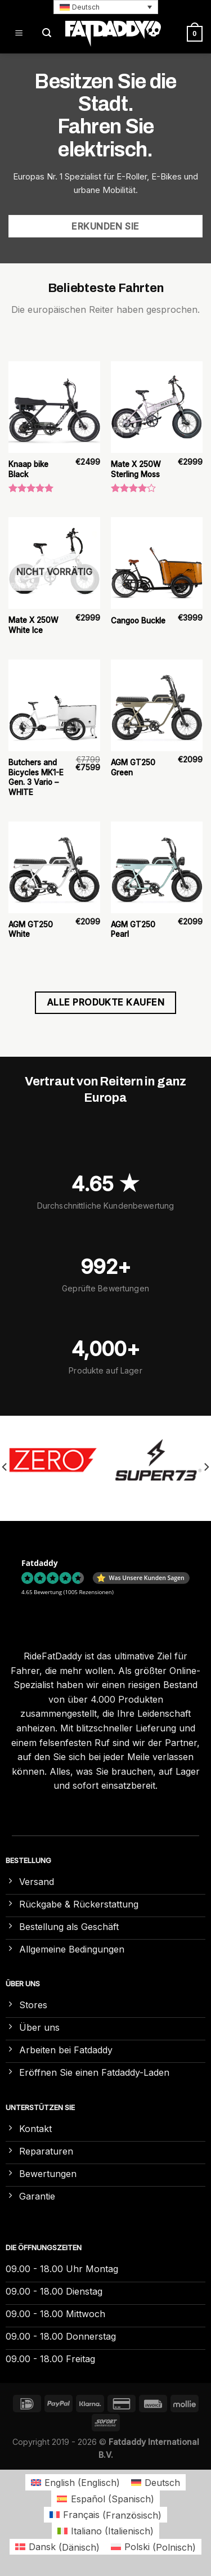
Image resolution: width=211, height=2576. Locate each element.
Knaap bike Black (28, 469)
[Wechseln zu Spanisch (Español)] (105, 2498)
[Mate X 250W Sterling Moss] (157, 407)
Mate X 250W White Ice (33, 625)
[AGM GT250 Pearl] (157, 867)
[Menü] (19, 33)
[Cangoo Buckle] (157, 563)
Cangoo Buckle (138, 620)
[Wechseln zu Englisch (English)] (75, 2482)
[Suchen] (47, 33)
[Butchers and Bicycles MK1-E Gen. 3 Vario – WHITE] (54, 705)
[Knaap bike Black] (54, 407)
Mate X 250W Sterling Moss (136, 469)
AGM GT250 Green (133, 767)
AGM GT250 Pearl (133, 929)
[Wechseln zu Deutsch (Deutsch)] (155, 2482)
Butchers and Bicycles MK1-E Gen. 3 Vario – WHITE (36, 777)
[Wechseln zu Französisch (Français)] (105, 2515)
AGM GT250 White (30, 929)
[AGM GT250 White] (54, 867)
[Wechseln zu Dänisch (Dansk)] (57, 2547)
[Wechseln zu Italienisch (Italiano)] (105, 2531)
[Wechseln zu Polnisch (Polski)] (153, 2547)
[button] (105, 7)
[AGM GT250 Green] (157, 705)
